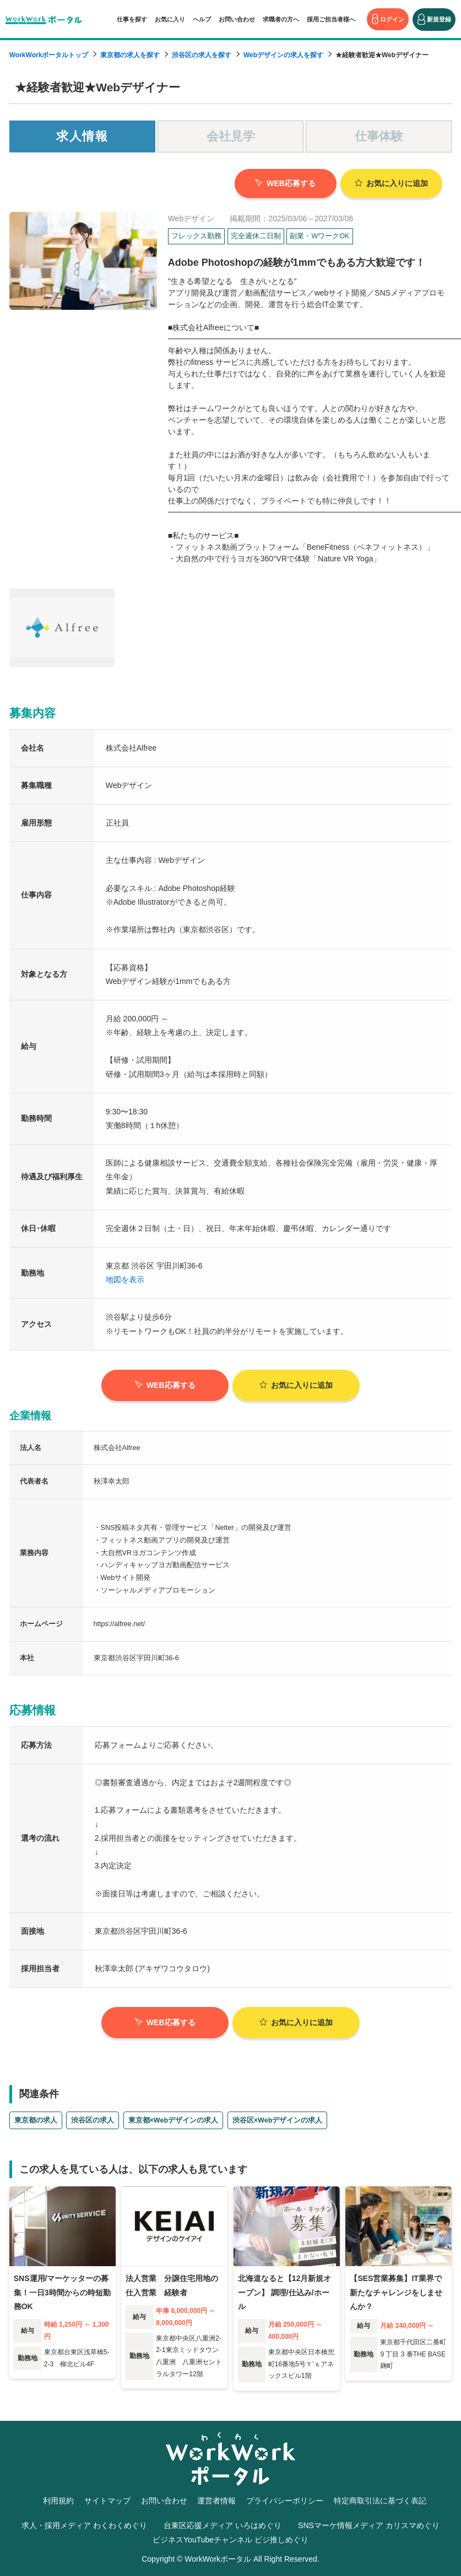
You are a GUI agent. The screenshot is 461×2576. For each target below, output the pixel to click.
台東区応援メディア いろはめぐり (222, 2524)
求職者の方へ (281, 19)
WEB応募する (285, 182)
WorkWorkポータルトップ (49, 55)
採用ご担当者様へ (331, 19)
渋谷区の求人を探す (201, 55)
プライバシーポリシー (284, 2499)
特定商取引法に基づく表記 (380, 2499)
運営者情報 (216, 2499)
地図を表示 (125, 1278)
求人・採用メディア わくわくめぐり (84, 2524)
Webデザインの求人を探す (283, 55)
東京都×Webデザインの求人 (173, 2119)
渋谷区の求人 (92, 2119)
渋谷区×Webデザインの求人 (277, 2119)
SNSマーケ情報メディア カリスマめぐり (369, 2524)
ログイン (392, 19)
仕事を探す (132, 19)
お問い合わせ (237, 19)
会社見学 (231, 136)
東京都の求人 (35, 2119)
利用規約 (58, 2499)
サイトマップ (107, 2499)
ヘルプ (202, 19)
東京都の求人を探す (130, 55)
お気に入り (170, 19)
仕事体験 (379, 136)
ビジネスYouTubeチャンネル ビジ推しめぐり (230, 2538)
